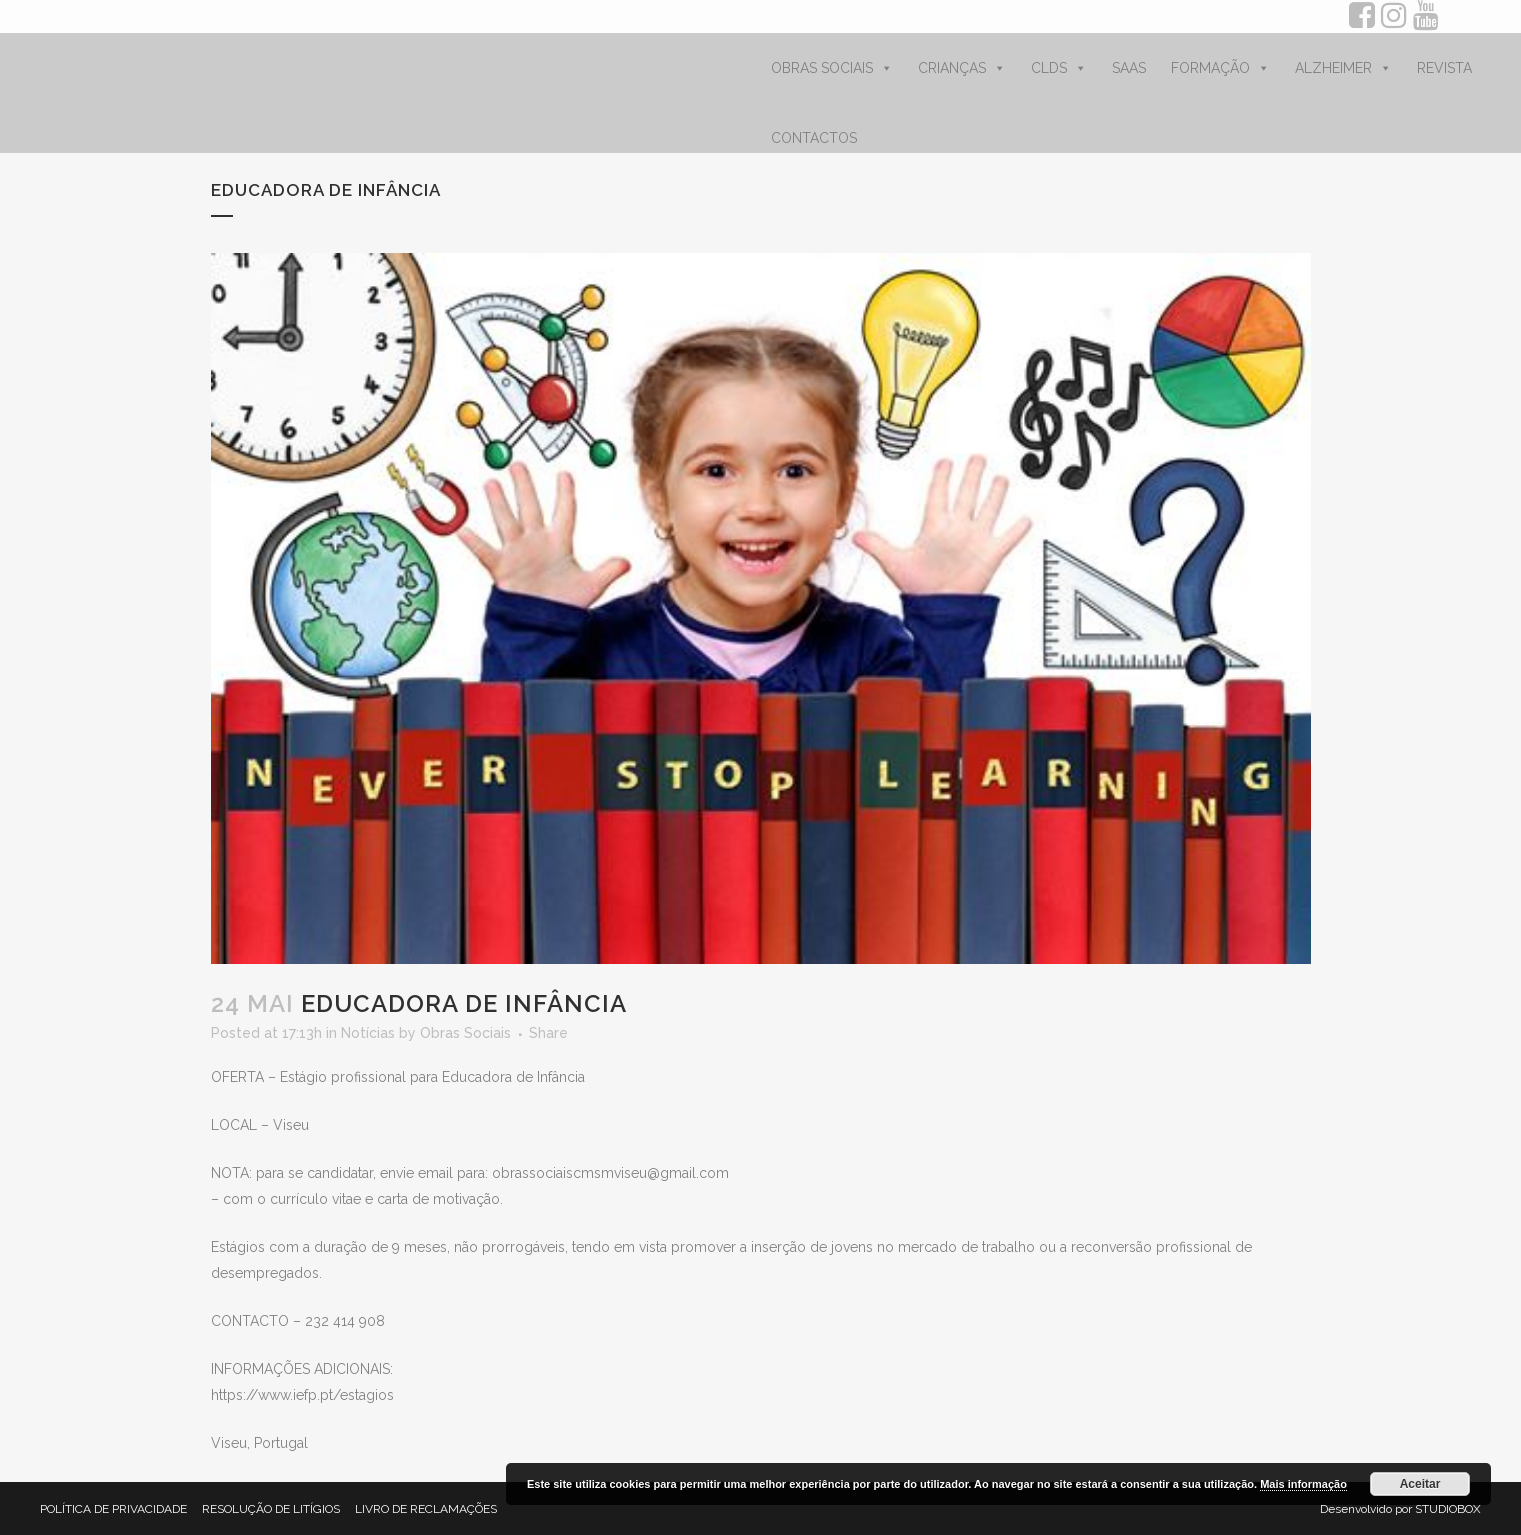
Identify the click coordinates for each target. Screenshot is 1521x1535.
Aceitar (1420, 1484)
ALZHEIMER (1343, 68)
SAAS (1129, 68)
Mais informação (1303, 1484)
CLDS (1059, 68)
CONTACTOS (814, 138)
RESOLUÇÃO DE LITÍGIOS (271, 1509)
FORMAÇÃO (1220, 68)
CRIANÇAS (962, 68)
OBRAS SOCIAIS (832, 68)
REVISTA (1444, 68)
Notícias (368, 1033)
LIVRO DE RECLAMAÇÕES (426, 1509)
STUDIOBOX (1448, 1509)
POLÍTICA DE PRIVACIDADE (113, 1509)
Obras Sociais (465, 1033)
